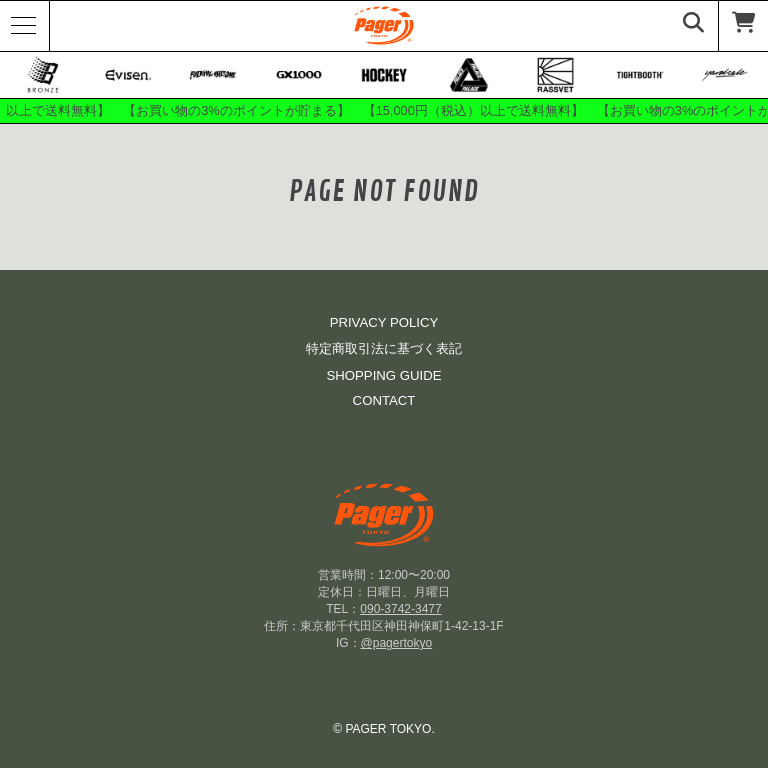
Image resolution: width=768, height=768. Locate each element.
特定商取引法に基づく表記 (384, 348)
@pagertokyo (397, 643)
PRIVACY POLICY (384, 322)
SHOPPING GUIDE (383, 375)
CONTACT (384, 400)
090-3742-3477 (400, 609)
